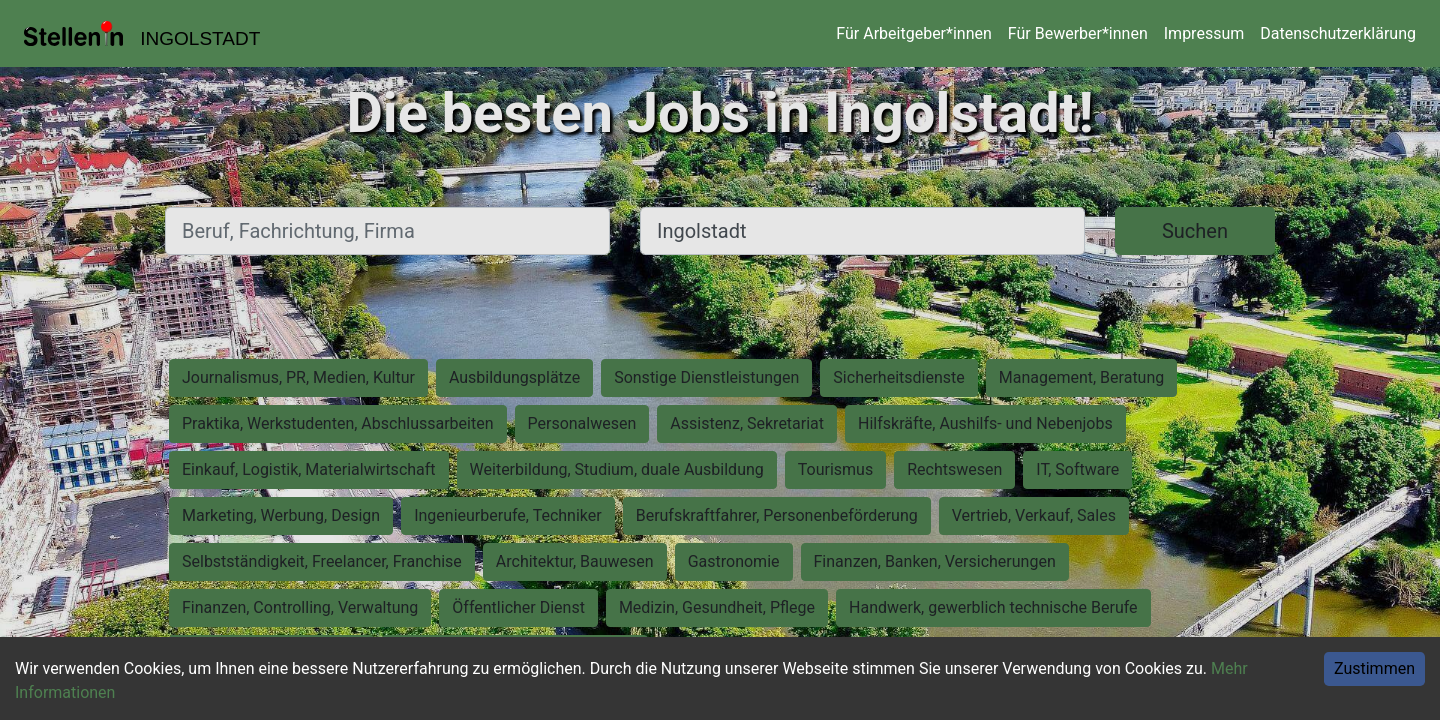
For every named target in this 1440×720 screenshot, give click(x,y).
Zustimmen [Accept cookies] (1374, 668)
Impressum (1204, 33)
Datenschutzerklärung (1338, 33)
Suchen (1195, 231)
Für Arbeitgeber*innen (913, 33)
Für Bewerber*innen (1078, 33)
